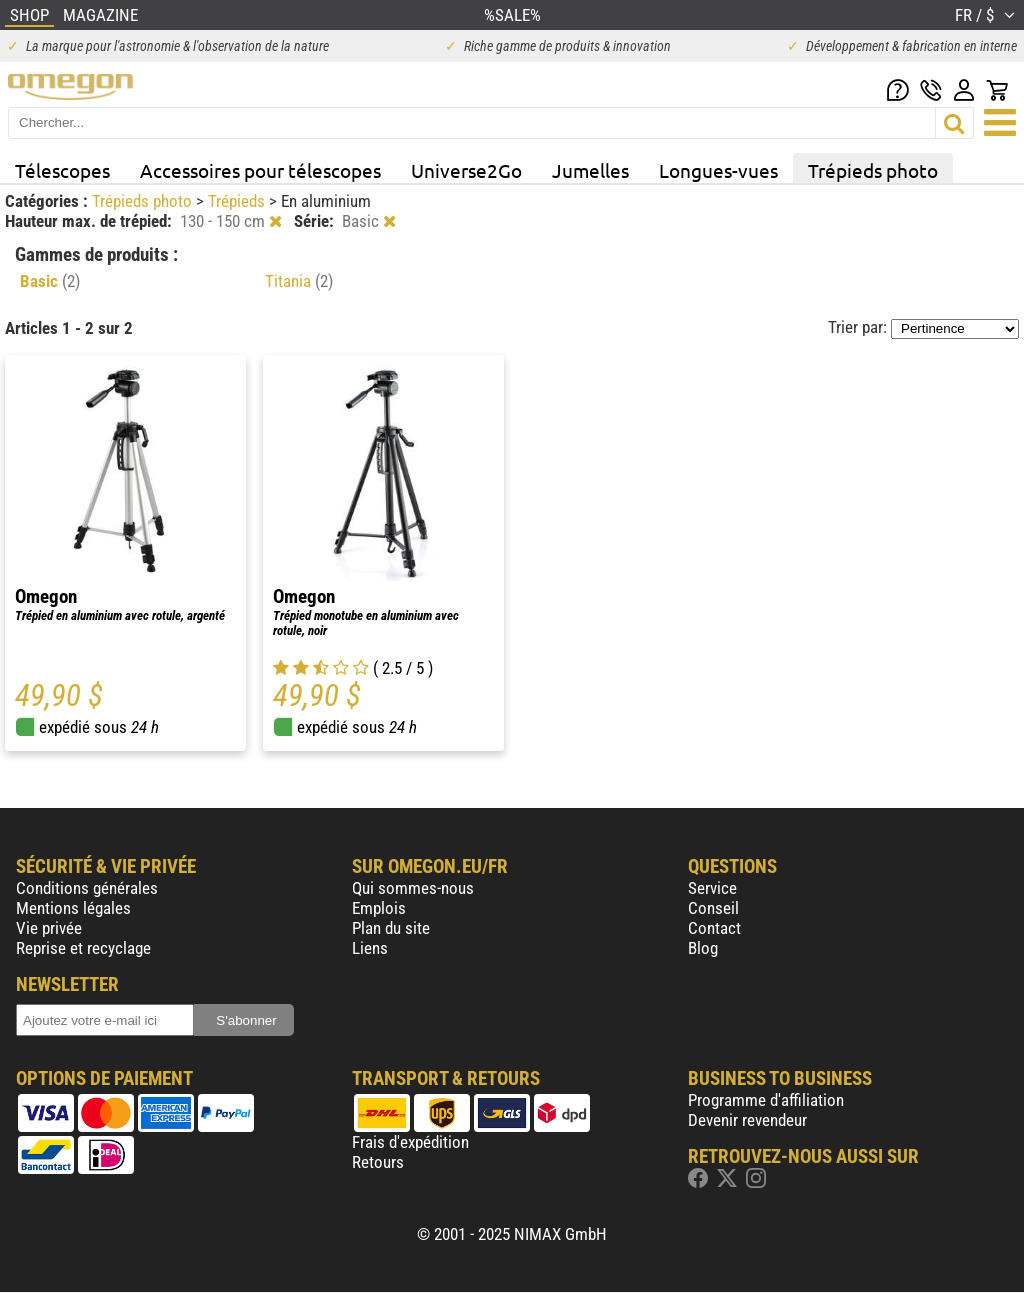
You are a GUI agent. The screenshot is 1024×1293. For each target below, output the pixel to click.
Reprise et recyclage (83, 948)
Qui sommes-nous (413, 888)
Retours (378, 1162)
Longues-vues (718, 170)
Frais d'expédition (410, 1142)
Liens (370, 948)
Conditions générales (87, 888)
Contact (714, 928)
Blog (703, 948)
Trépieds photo (873, 170)
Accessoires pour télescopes (260, 170)
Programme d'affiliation (766, 1100)
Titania (299, 281)
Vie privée (49, 928)
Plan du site (391, 928)
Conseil (713, 908)
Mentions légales (73, 908)
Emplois (379, 908)
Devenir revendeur (747, 1120)
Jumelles (590, 170)
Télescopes (62, 170)
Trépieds (238, 201)
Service (712, 888)
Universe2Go (466, 170)
